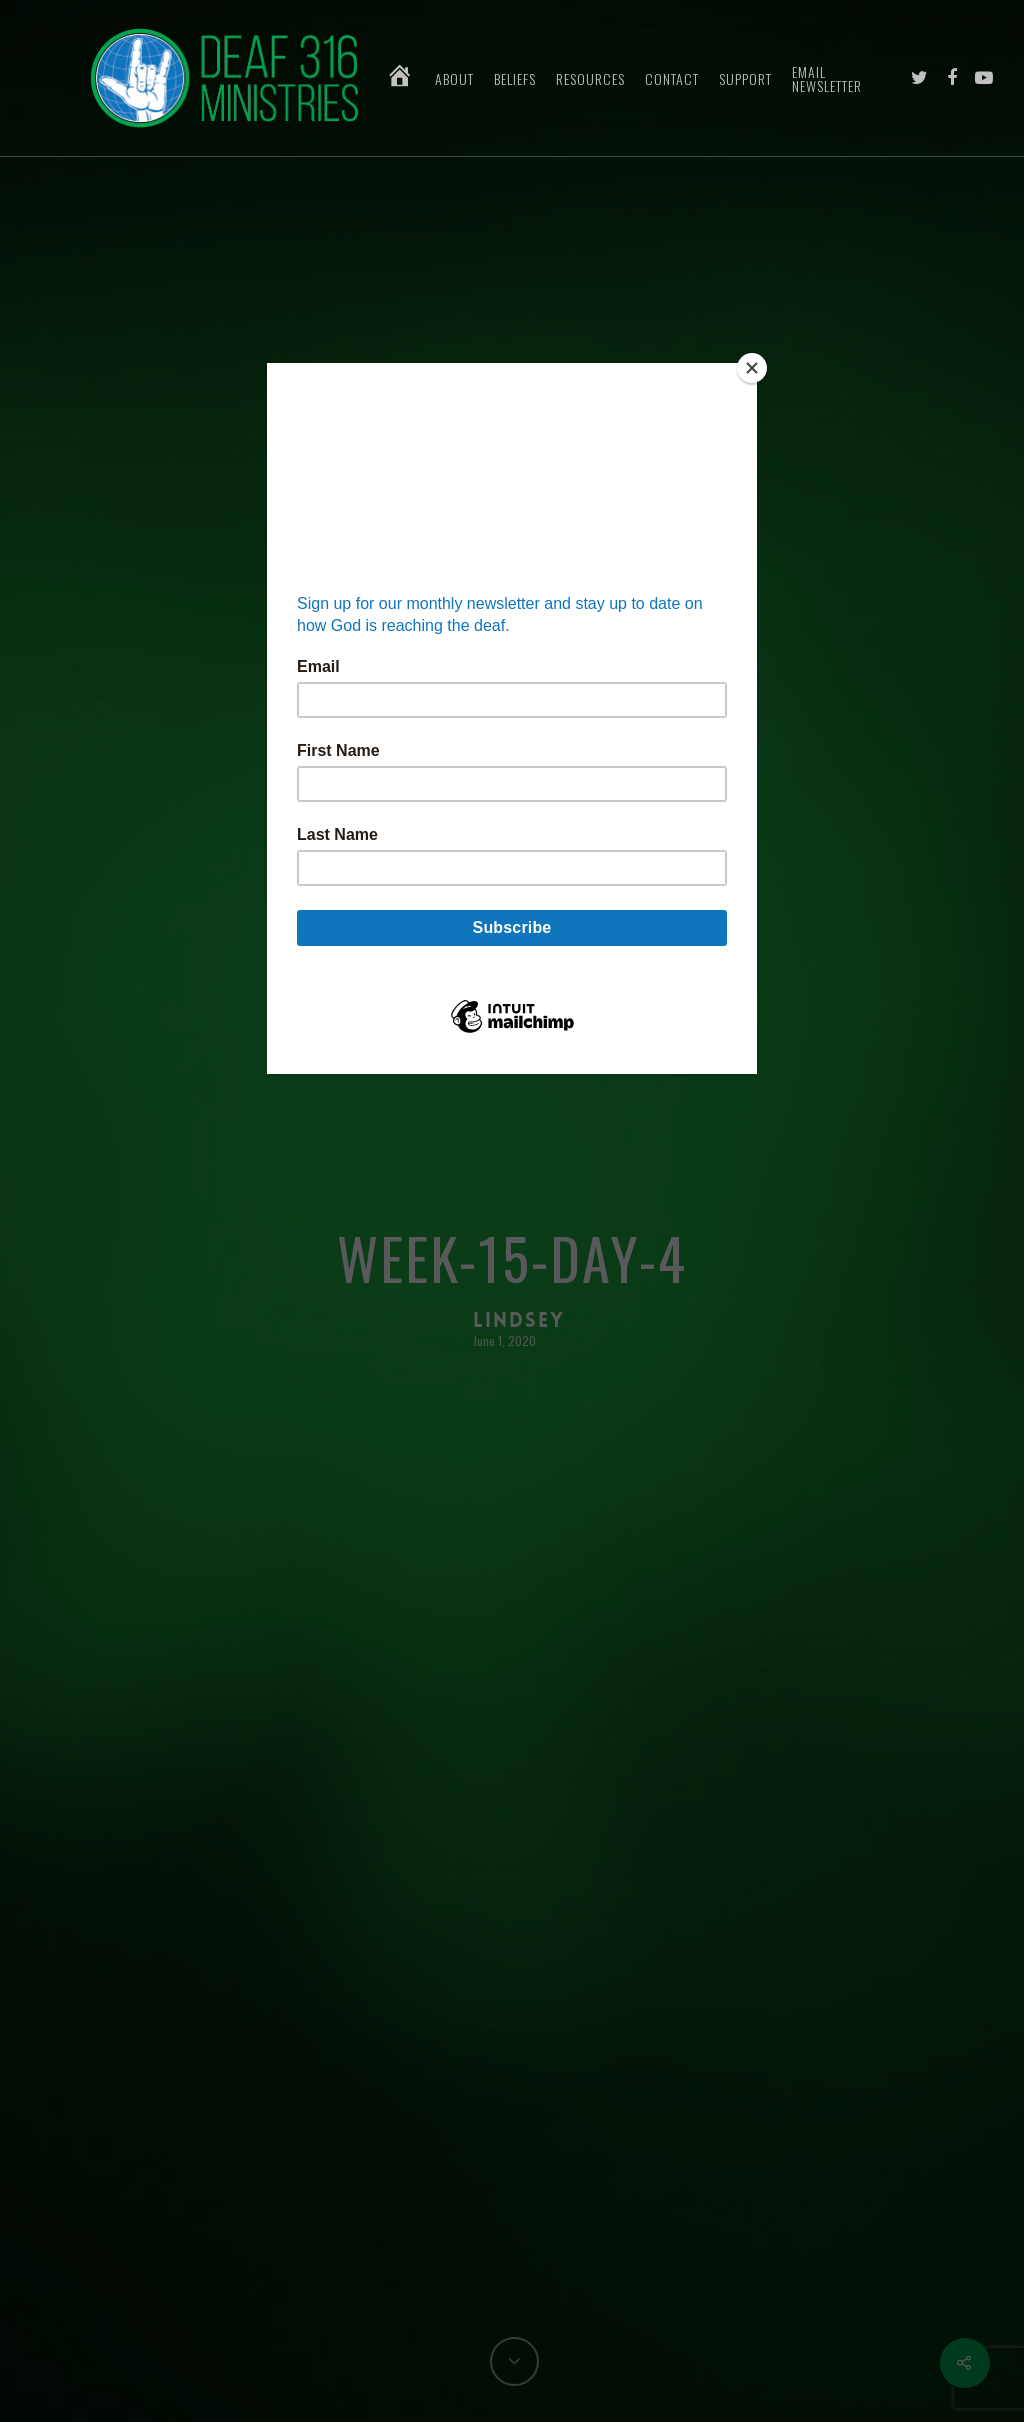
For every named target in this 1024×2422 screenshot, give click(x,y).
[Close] (752, 368)
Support (745, 79)
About (454, 79)
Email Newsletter (827, 79)
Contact (672, 79)
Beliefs (515, 79)
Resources (590, 79)
